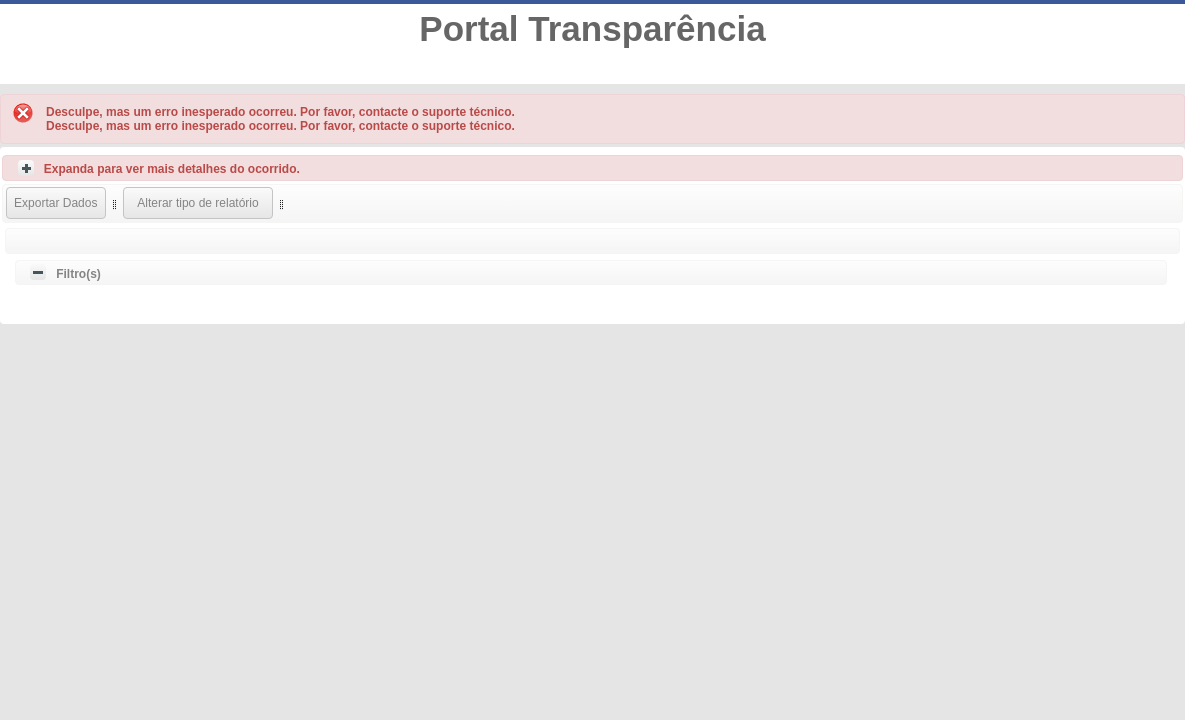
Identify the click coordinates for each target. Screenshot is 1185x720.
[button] (56, 203)
